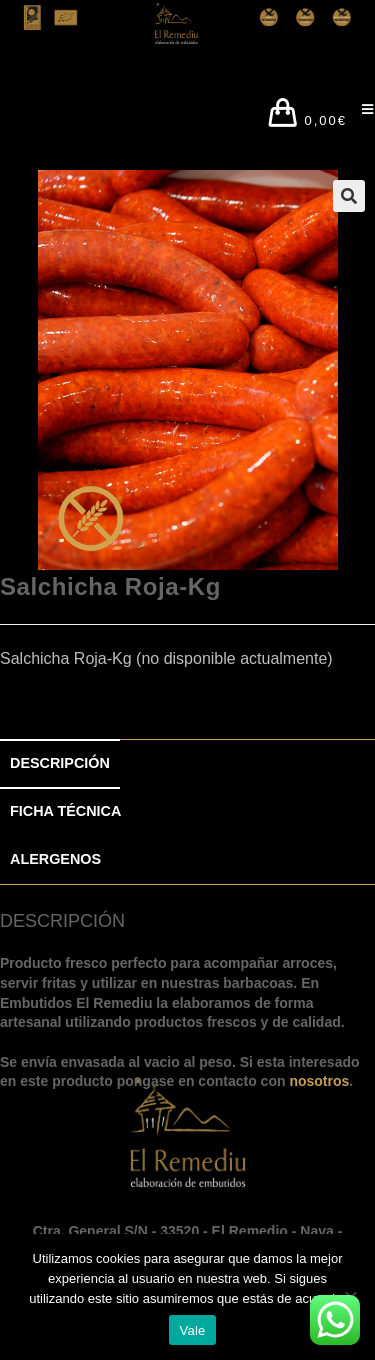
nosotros (319, 1081)
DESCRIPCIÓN (60, 763)
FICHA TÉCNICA (65, 811)
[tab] (187, 764)
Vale (192, 1330)
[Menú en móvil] (361, 115)
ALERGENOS (55, 859)
